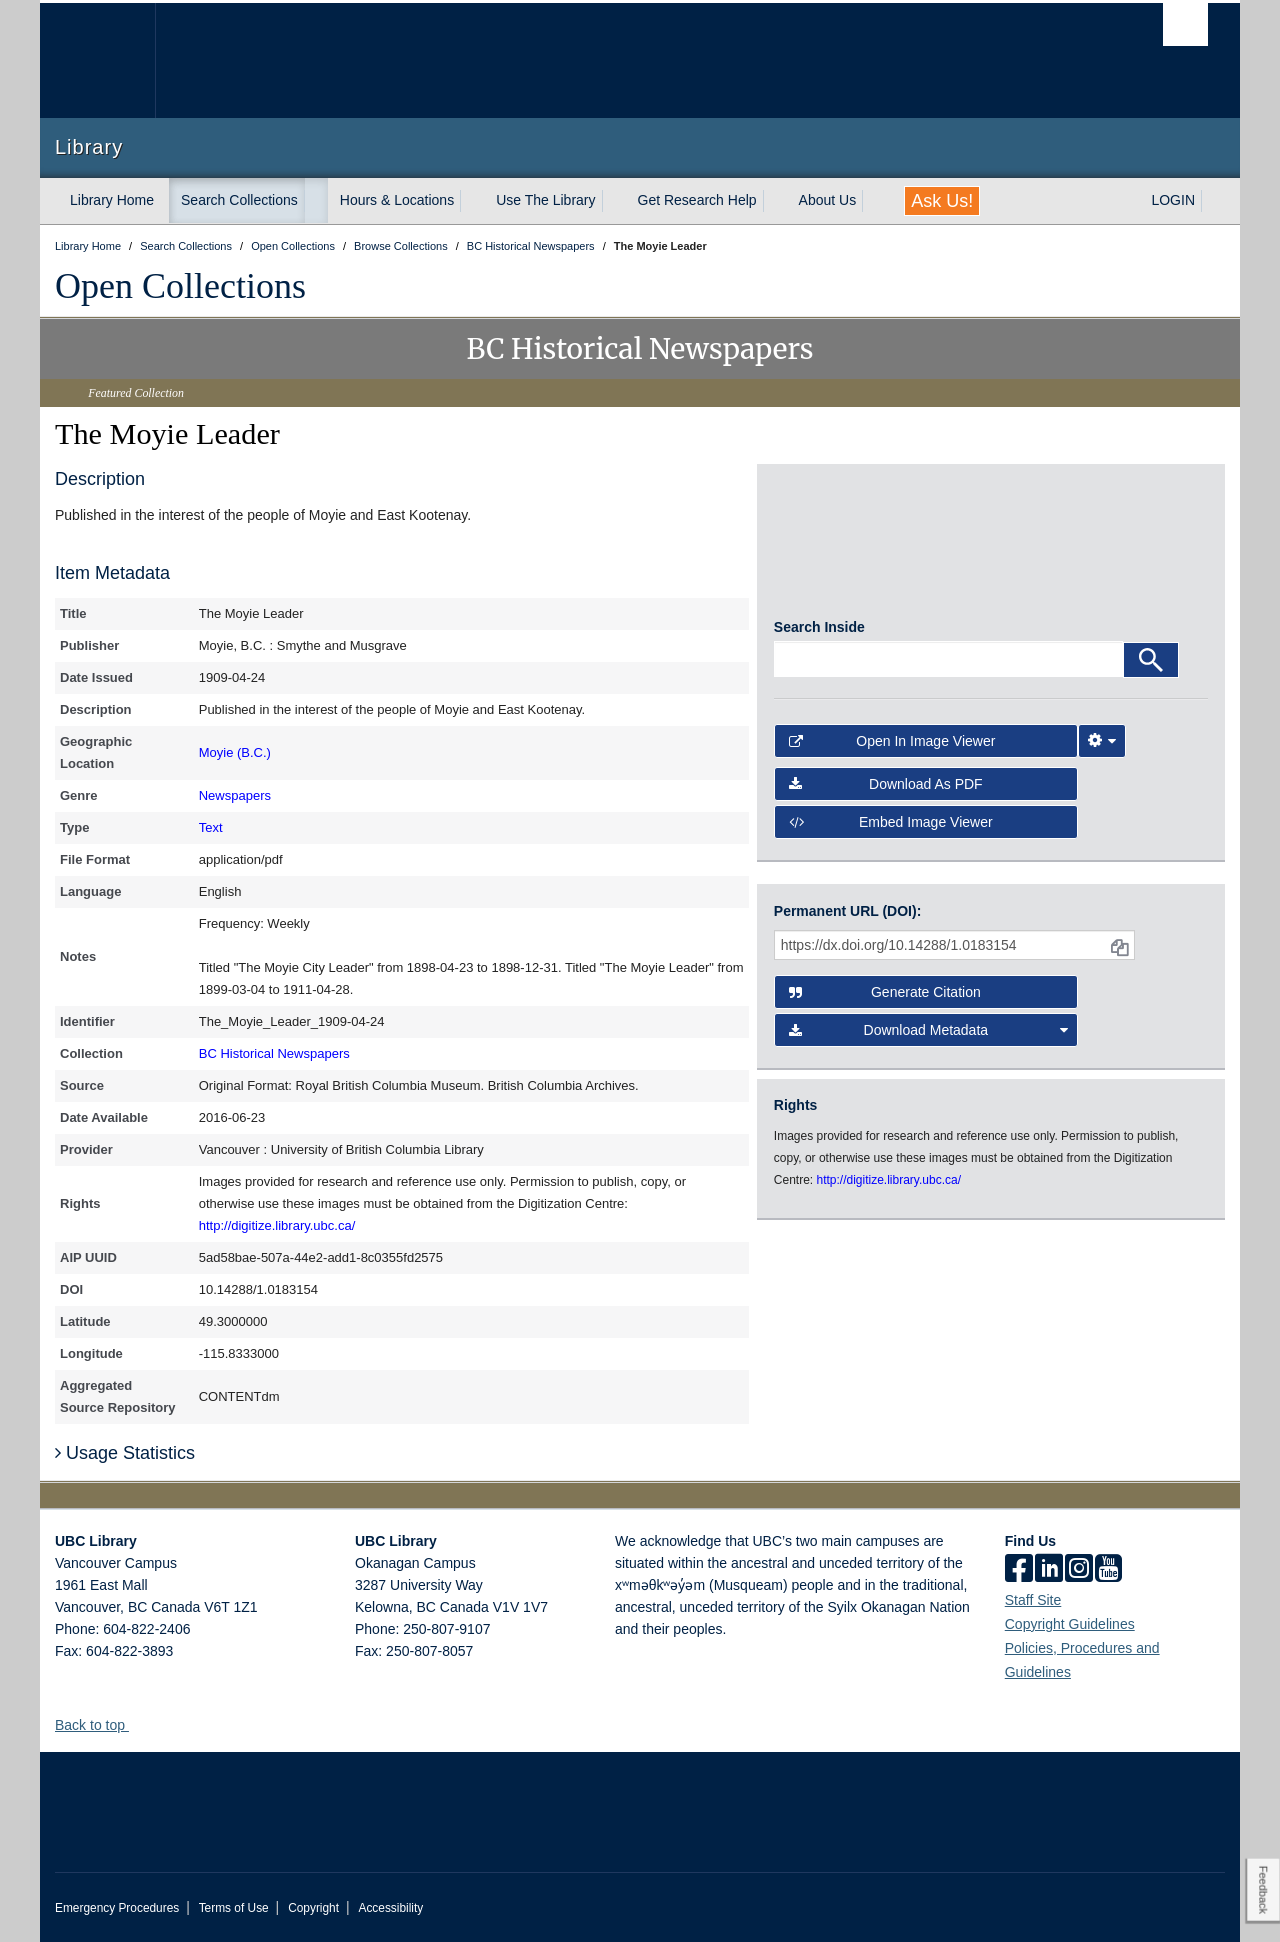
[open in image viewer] (828, 549)
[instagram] (1079, 1570)
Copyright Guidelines (1070, 1624)
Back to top (99, 1725)
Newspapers (235, 795)
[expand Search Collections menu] (316, 201)
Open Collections (180, 286)
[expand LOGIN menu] (1213, 201)
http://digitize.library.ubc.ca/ (277, 1225)
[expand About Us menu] (874, 201)
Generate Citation (885, 992)
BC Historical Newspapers (274, 1053)
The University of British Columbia (97, 60)
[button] (136, 1724)
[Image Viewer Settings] (1102, 748)
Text (211, 827)
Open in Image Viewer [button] (892, 748)
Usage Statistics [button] (125, 1453)
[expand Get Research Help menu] (775, 201)
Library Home (112, 200)
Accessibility (390, 1908)
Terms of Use (234, 1908)
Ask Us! (942, 201)
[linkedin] (1049, 1570)
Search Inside (819, 634)
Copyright (313, 1908)
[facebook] (1019, 1570)
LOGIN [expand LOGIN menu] (1173, 200)
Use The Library (545, 200)
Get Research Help (697, 200)
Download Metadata (929, 1030)
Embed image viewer (891, 829)
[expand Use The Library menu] (614, 201)
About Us (828, 200)
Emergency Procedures (117, 1908)
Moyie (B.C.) (235, 752)
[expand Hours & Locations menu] (472, 201)
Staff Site (1033, 1600)
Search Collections (239, 200)
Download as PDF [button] (886, 790)
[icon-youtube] (1108, 1570)
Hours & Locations (397, 200)
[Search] (1151, 667)
